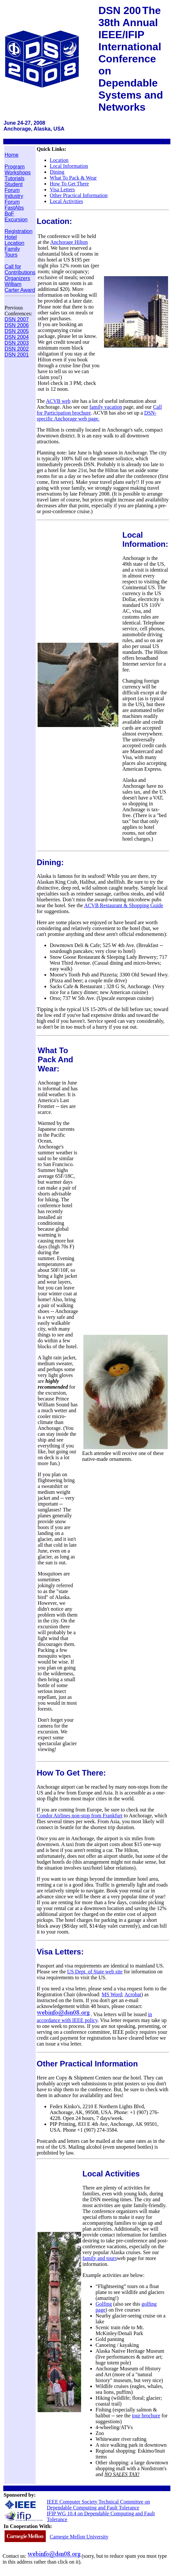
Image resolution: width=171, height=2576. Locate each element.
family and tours (99, 2258)
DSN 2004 (17, 337)
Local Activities (66, 201)
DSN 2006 (17, 325)
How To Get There (69, 183)
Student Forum (14, 187)
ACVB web (58, 401)
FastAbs (14, 208)
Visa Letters (62, 189)
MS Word (112, 1994)
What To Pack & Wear (73, 178)
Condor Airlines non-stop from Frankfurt (79, 1815)
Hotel (11, 237)
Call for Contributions (20, 269)
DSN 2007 (17, 319)
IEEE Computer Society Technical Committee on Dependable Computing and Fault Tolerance (98, 2504)
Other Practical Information (79, 195)
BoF (9, 213)
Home (12, 155)
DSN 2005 (17, 331)
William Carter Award (20, 287)
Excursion (16, 219)
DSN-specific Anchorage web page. (96, 415)
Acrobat (132, 1994)
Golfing (103, 2304)
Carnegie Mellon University (79, 2536)
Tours (11, 255)
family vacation (106, 407)
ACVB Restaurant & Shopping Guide (123, 905)
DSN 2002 (17, 349)
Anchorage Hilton (69, 242)
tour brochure (146, 2415)
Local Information (69, 166)
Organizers (17, 278)
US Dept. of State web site (95, 1971)
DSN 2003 (17, 343)
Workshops (18, 172)
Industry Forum (14, 199)
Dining (57, 172)
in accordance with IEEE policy (94, 2017)
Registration (18, 231)
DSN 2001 (17, 354)
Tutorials (15, 178)
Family (12, 249)
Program (15, 166)
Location (15, 243)
